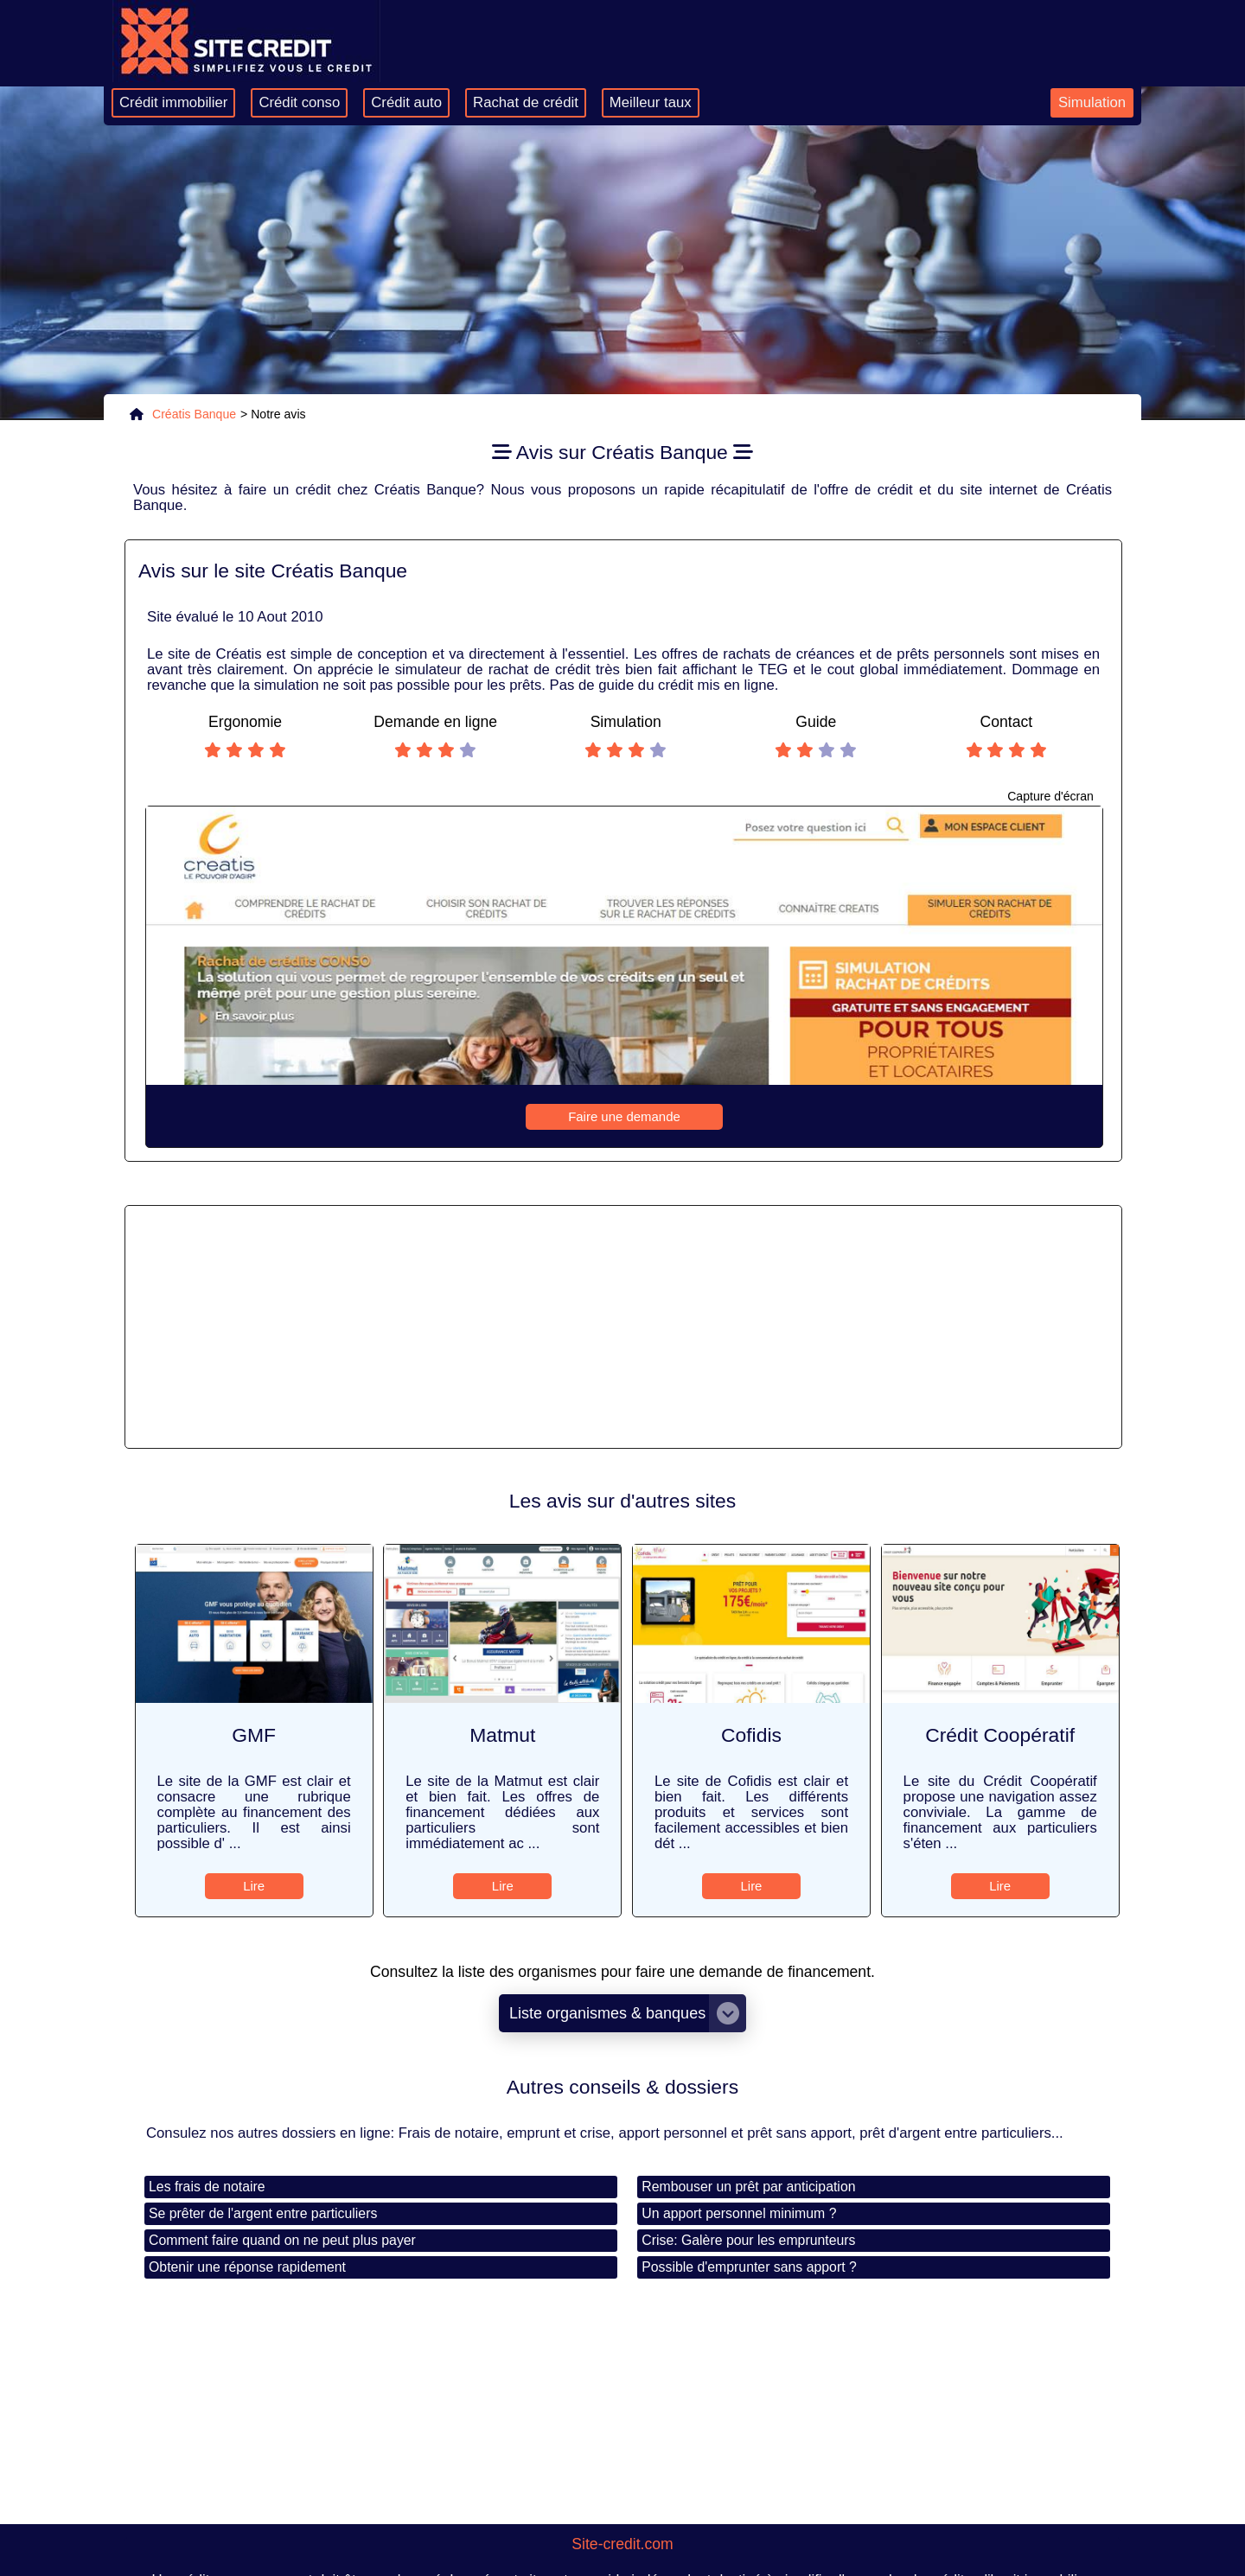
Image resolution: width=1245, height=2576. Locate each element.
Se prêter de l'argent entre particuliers (263, 2213)
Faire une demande (624, 1116)
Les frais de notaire (207, 2186)
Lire (254, 1885)
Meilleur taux (651, 102)
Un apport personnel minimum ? (739, 2213)
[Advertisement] (623, 1327)
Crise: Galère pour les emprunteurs (748, 2240)
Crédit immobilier (173, 102)
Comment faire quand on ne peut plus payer (282, 2240)
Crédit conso (299, 102)
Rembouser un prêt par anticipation (748, 2186)
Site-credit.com (622, 2544)
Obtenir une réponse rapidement (247, 2267)
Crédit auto (406, 102)
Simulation (1092, 102)
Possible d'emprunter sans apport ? (749, 2267)
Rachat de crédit (525, 102)
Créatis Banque (194, 414)
